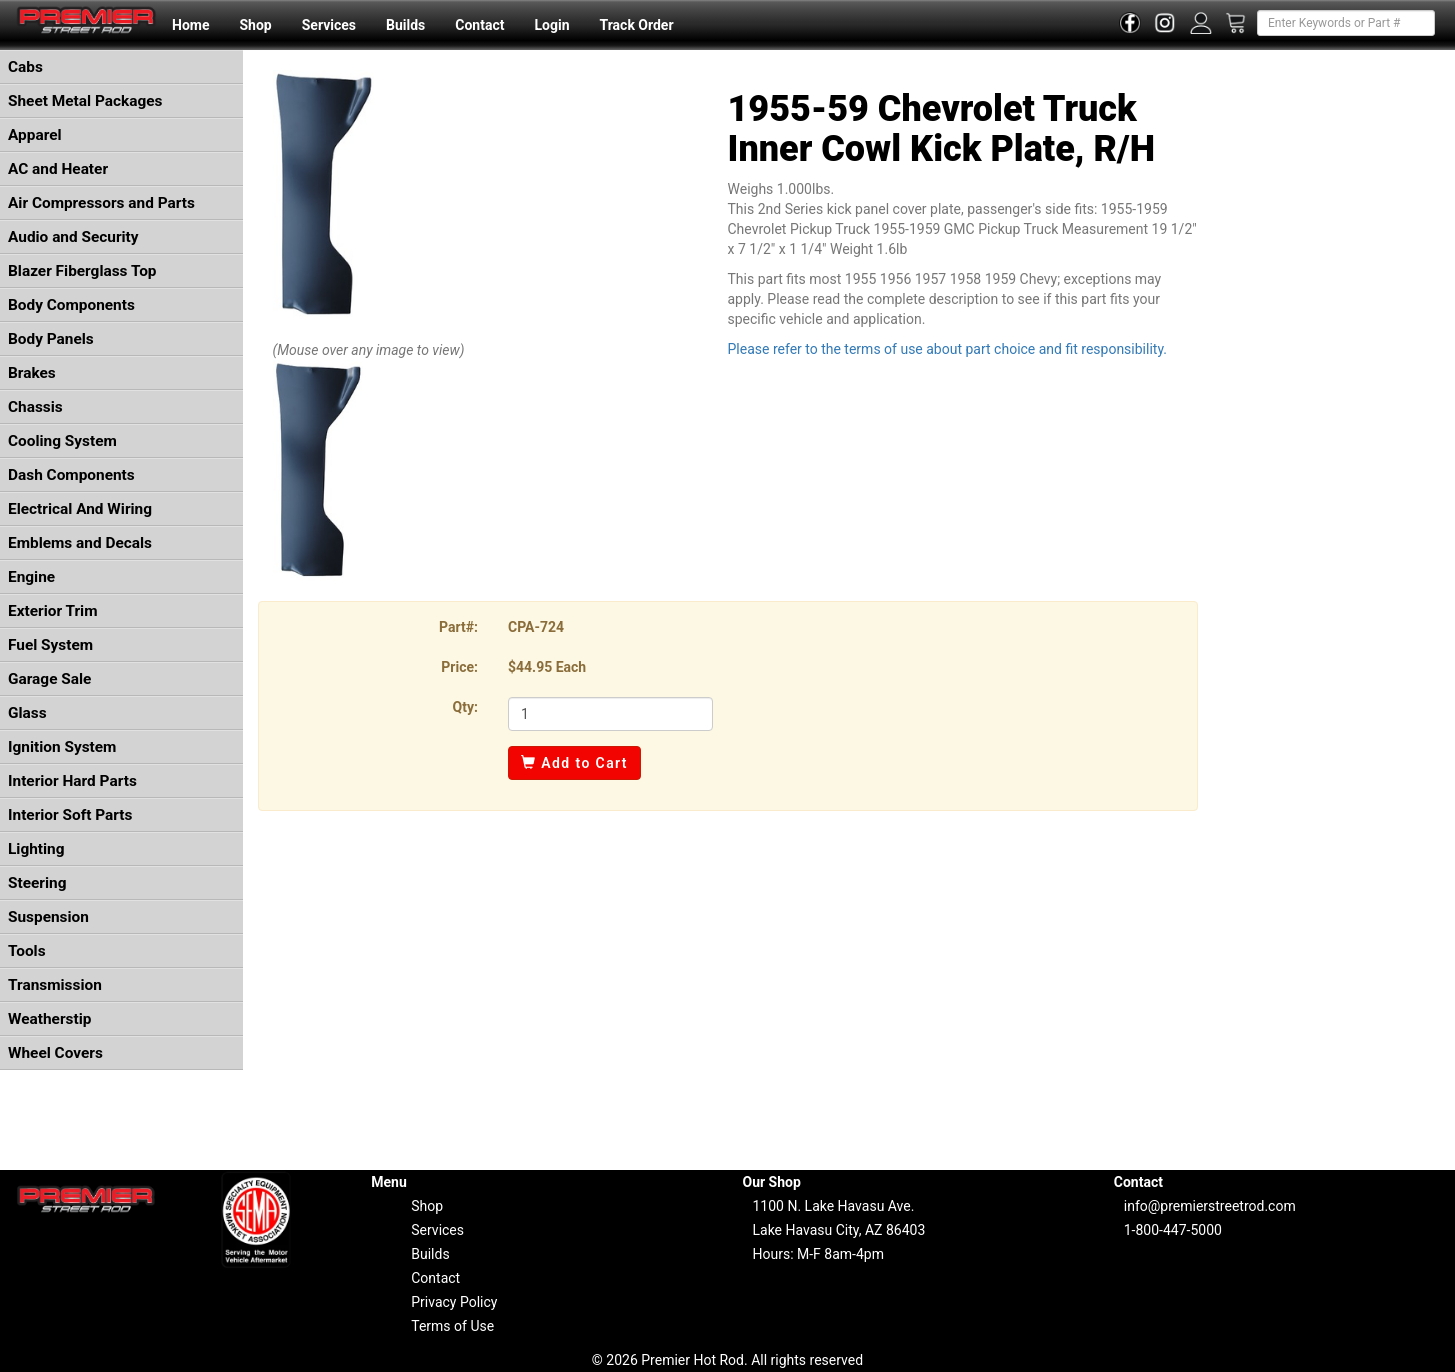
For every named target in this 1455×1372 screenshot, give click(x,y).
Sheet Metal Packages (85, 101)
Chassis (35, 407)
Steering (37, 883)
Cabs (25, 67)
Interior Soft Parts (70, 815)
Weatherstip (49, 1019)
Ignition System (62, 747)
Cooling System (62, 441)
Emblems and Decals (80, 543)
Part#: (458, 627)
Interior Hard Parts (72, 781)
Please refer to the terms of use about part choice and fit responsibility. (948, 349)
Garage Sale (49, 679)
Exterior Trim (53, 611)
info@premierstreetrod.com (1210, 1206)
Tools (27, 951)
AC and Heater (58, 169)
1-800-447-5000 (1173, 1230)
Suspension (48, 917)
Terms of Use (452, 1326)
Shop (255, 25)
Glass (27, 713)
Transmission (55, 985)
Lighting (36, 849)
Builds (405, 25)
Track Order (636, 25)
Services (329, 25)
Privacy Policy (454, 1302)
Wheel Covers (55, 1053)
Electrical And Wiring (80, 509)
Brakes (32, 373)
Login (551, 25)
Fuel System (50, 645)
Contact (479, 25)
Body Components (71, 305)
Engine (31, 577)
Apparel (35, 135)
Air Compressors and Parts (101, 203)
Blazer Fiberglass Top (82, 271)
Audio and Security (73, 237)
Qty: (465, 707)
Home (190, 25)
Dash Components (71, 475)
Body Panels (51, 339)
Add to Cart (574, 763)
